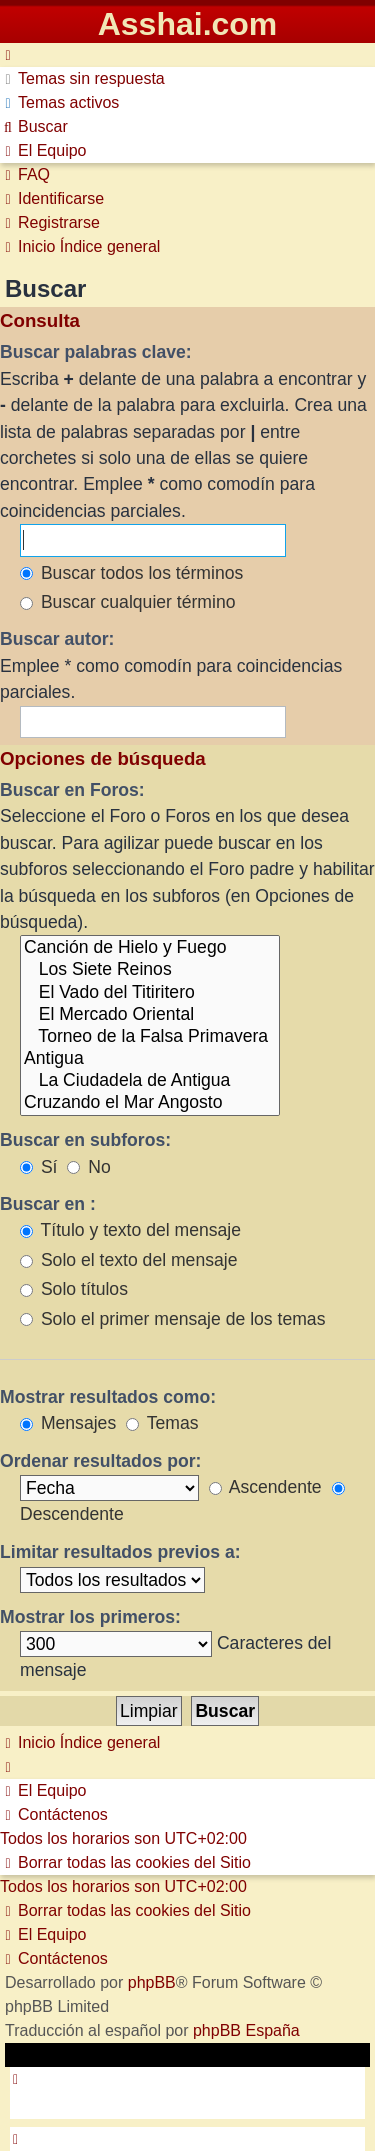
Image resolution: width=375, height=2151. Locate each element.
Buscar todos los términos (131, 573)
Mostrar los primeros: (90, 1617)
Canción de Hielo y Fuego (150, 948)
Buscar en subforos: (85, 1140)
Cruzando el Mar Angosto (150, 1103)
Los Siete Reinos (150, 970)
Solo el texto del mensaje (128, 1260)
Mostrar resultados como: (108, 1397)
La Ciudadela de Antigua (150, 1081)
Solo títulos (74, 1289)
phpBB (152, 1982)
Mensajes (68, 1423)
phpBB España (246, 2030)
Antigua (150, 1059)
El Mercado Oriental (150, 1015)
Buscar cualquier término (128, 602)
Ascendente (265, 1487)
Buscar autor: (57, 639)
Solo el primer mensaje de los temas (172, 1319)
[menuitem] (82, 78)
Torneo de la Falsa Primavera (150, 1037)
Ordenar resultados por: (100, 1461)
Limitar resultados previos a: (120, 1552)
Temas (162, 1423)
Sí (39, 1167)
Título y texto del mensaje (130, 1230)
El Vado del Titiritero (150, 993)
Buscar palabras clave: (96, 352)
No (88, 1167)
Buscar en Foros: (72, 790)
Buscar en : (48, 1204)
